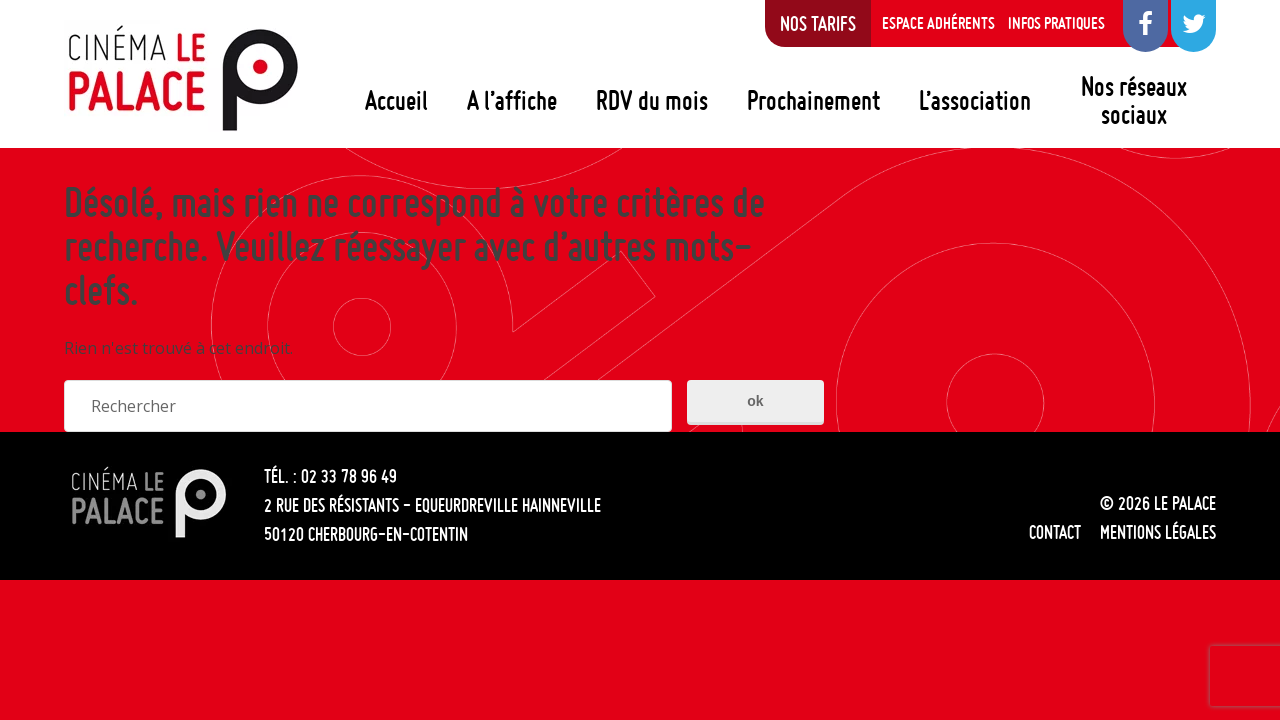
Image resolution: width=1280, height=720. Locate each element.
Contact (1055, 532)
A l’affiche (512, 100)
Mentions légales (1158, 532)
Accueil (396, 100)
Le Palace (182, 78)
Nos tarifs (818, 23)
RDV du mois (652, 100)
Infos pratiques (1056, 23)
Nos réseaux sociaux (1134, 100)
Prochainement (813, 100)
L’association (975, 100)
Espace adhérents (938, 23)
